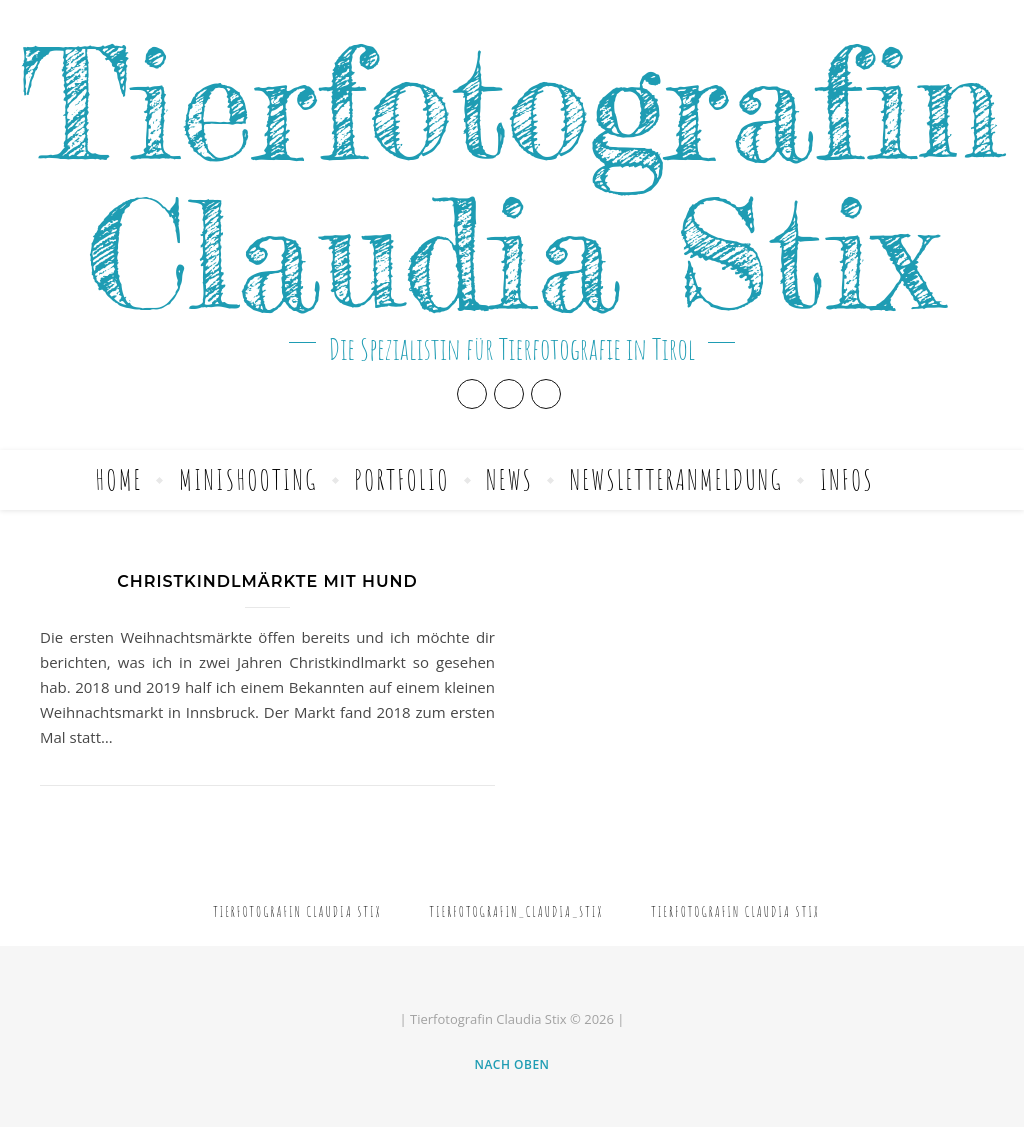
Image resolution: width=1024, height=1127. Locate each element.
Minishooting (248, 479)
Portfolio (401, 479)
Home (118, 479)
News (509, 479)
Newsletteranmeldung (676, 479)
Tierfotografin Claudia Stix (512, 179)
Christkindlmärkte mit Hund (267, 581)
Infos (847, 479)
